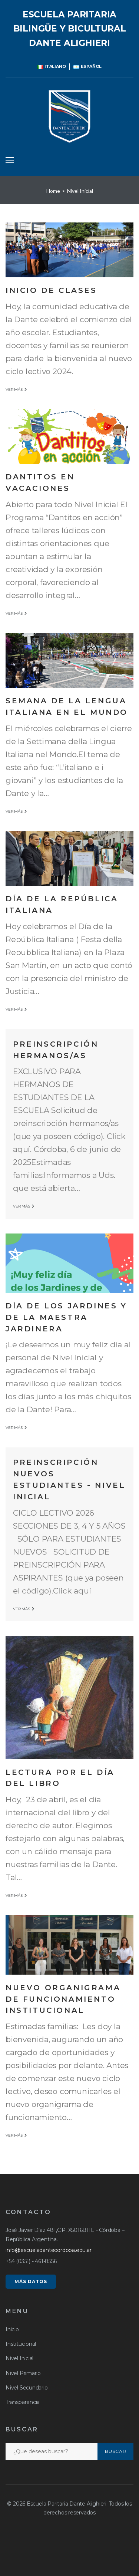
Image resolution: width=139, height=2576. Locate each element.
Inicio (12, 2329)
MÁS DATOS (30, 2281)
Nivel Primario (23, 2373)
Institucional (21, 2344)
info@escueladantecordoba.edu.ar (49, 2250)
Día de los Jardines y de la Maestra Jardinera (66, 1317)
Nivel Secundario (27, 2387)
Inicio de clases (51, 290)
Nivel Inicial (19, 2358)
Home (53, 191)
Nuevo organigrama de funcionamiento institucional (63, 1999)
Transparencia (23, 2402)
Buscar (115, 2451)
